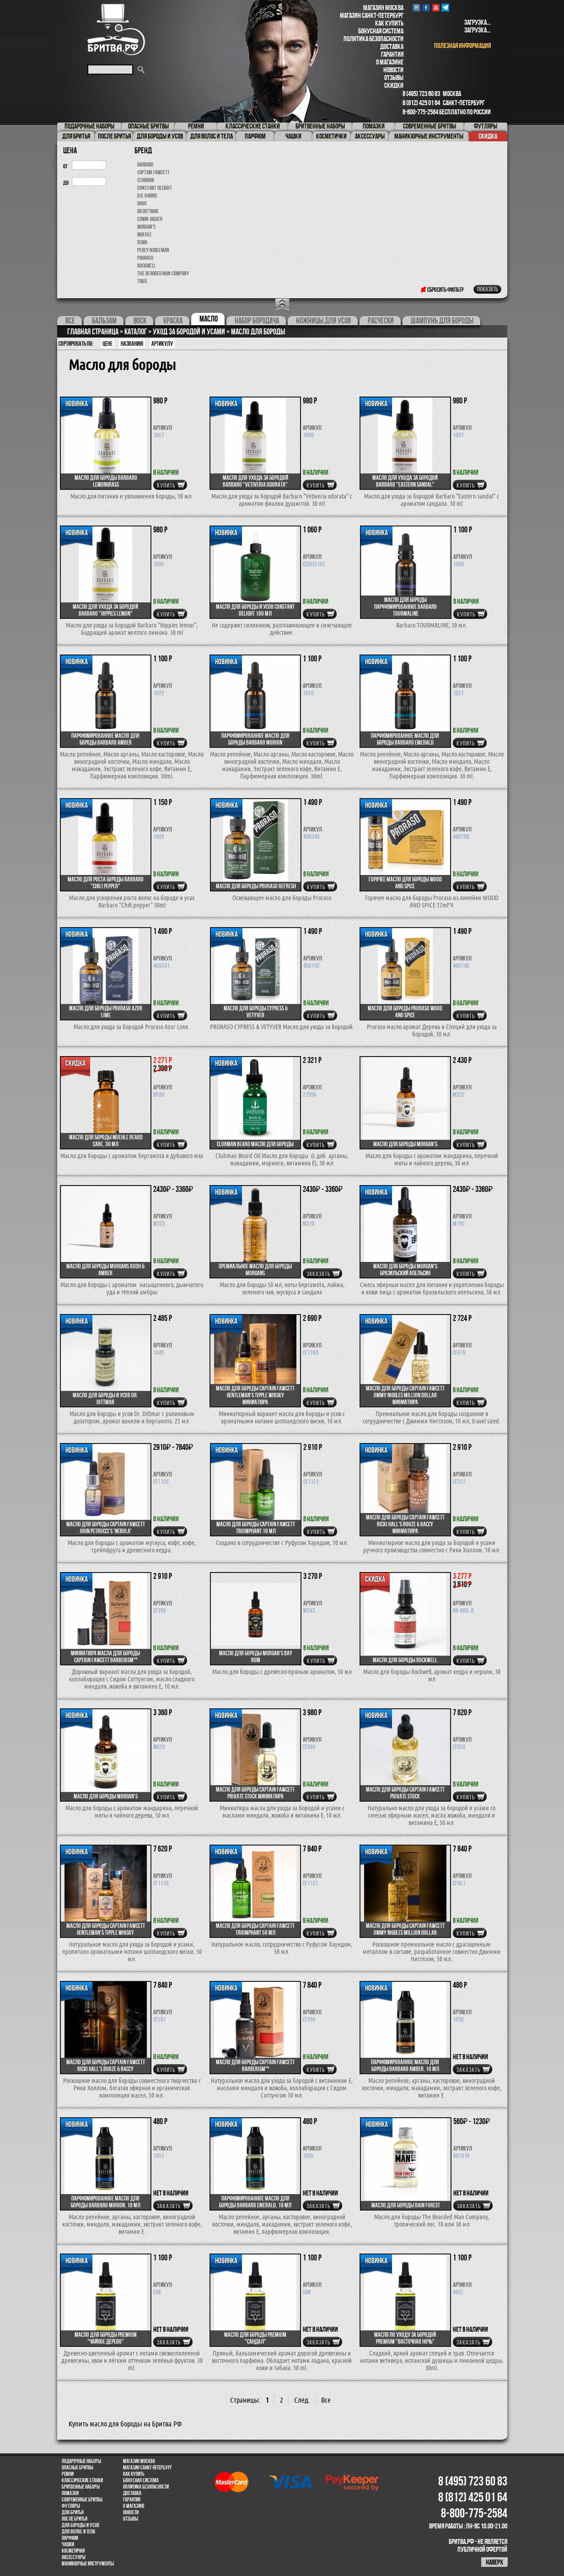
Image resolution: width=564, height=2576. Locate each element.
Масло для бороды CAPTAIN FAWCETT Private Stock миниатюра (255, 1793)
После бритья (74, 2519)
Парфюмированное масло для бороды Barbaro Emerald (405, 739)
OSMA (142, 242)
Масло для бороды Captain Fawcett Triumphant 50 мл (255, 1929)
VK (416, 7)
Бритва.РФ (116, 29)
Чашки (68, 2544)
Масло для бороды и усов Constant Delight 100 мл (255, 610)
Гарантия (392, 54)
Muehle (144, 234)
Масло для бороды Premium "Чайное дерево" (106, 2338)
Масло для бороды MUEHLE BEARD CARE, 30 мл (106, 1140)
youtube (436, 7)
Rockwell (146, 265)
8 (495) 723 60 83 (421, 93)
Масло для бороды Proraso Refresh (256, 886)
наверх (494, 2562)
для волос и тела (78, 2531)
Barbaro (145, 164)
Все (70, 320)
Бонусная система (380, 31)
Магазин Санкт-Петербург (371, 15)
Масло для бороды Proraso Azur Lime (105, 1011)
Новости (393, 70)
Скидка (487, 136)
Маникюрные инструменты (88, 2563)
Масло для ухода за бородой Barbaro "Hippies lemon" (105, 610)
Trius (142, 281)
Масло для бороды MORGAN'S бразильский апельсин (405, 1269)
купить (166, 485)
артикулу (162, 343)
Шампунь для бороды (442, 320)
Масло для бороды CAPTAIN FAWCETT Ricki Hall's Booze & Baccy (105, 2065)
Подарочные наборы (81, 2461)
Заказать (318, 1273)
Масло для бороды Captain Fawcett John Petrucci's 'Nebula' (105, 1527)
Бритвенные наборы (81, 2487)
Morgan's (146, 226)
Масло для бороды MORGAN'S (106, 1796)
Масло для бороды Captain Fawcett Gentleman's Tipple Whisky (105, 1929)
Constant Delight (154, 187)
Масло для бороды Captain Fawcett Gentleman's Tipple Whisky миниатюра (255, 1395)
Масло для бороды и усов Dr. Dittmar (105, 1398)
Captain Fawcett (153, 172)
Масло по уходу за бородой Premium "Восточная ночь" (405, 2338)
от (65, 166)
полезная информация (462, 45)
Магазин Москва (383, 7)
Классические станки (82, 2480)
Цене (107, 343)
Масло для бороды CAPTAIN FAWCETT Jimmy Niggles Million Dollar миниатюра (405, 1395)
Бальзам (104, 320)
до (66, 182)
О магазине (389, 62)
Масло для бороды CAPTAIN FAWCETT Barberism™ (255, 2065)
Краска (173, 320)
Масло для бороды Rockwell (405, 1660)
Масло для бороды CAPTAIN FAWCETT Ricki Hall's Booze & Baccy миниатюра (405, 1524)
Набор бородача (257, 320)
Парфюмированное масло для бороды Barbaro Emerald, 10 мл (255, 2202)
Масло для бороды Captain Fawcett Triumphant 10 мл (255, 1527)
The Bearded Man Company (163, 273)
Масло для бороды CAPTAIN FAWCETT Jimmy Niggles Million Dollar (405, 1929)
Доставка (391, 46)
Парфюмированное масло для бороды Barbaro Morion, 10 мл (105, 2202)
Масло (208, 318)
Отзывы (393, 77)
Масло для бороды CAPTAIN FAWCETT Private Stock (405, 1793)
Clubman (145, 180)
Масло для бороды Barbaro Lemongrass (106, 481)
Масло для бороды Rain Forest (405, 2205)
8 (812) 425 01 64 (421, 103)
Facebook (426, 7)
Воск (140, 320)
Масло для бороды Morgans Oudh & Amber (105, 1269)
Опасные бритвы (77, 2467)
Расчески (381, 320)
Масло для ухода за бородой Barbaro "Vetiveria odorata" (255, 481)
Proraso (145, 257)
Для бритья (73, 2512)
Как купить (389, 23)
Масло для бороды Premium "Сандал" (255, 2338)
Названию (132, 343)
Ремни (68, 2474)
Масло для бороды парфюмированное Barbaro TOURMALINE (405, 606)
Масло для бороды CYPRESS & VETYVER (256, 1011)
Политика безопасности (373, 39)
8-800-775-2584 (420, 112)
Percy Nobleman (153, 250)
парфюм (70, 2538)
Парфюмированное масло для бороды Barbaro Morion (255, 739)
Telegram (445, 7)
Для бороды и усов (80, 2525)
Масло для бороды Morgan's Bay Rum (255, 1656)
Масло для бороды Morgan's (405, 1144)
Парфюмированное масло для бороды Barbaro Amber (105, 739)
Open (282, 305)
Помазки (70, 2493)
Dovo (141, 203)
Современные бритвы (82, 2499)
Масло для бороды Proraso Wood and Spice (405, 1011)
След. (302, 2400)
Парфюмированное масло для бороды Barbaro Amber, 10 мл (405, 2065)
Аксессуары (74, 2557)
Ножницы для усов (323, 320)
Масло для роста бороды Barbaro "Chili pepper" (106, 882)
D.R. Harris (147, 195)
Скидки (393, 85)
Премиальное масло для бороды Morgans (255, 1269)
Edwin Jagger (149, 218)
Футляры (71, 2506)
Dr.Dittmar (147, 211)
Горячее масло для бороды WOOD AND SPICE (405, 882)
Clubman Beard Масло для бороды (255, 1144)
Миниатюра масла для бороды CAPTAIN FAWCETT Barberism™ (105, 1656)
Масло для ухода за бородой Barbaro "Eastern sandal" (405, 481)
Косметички (73, 2551)
